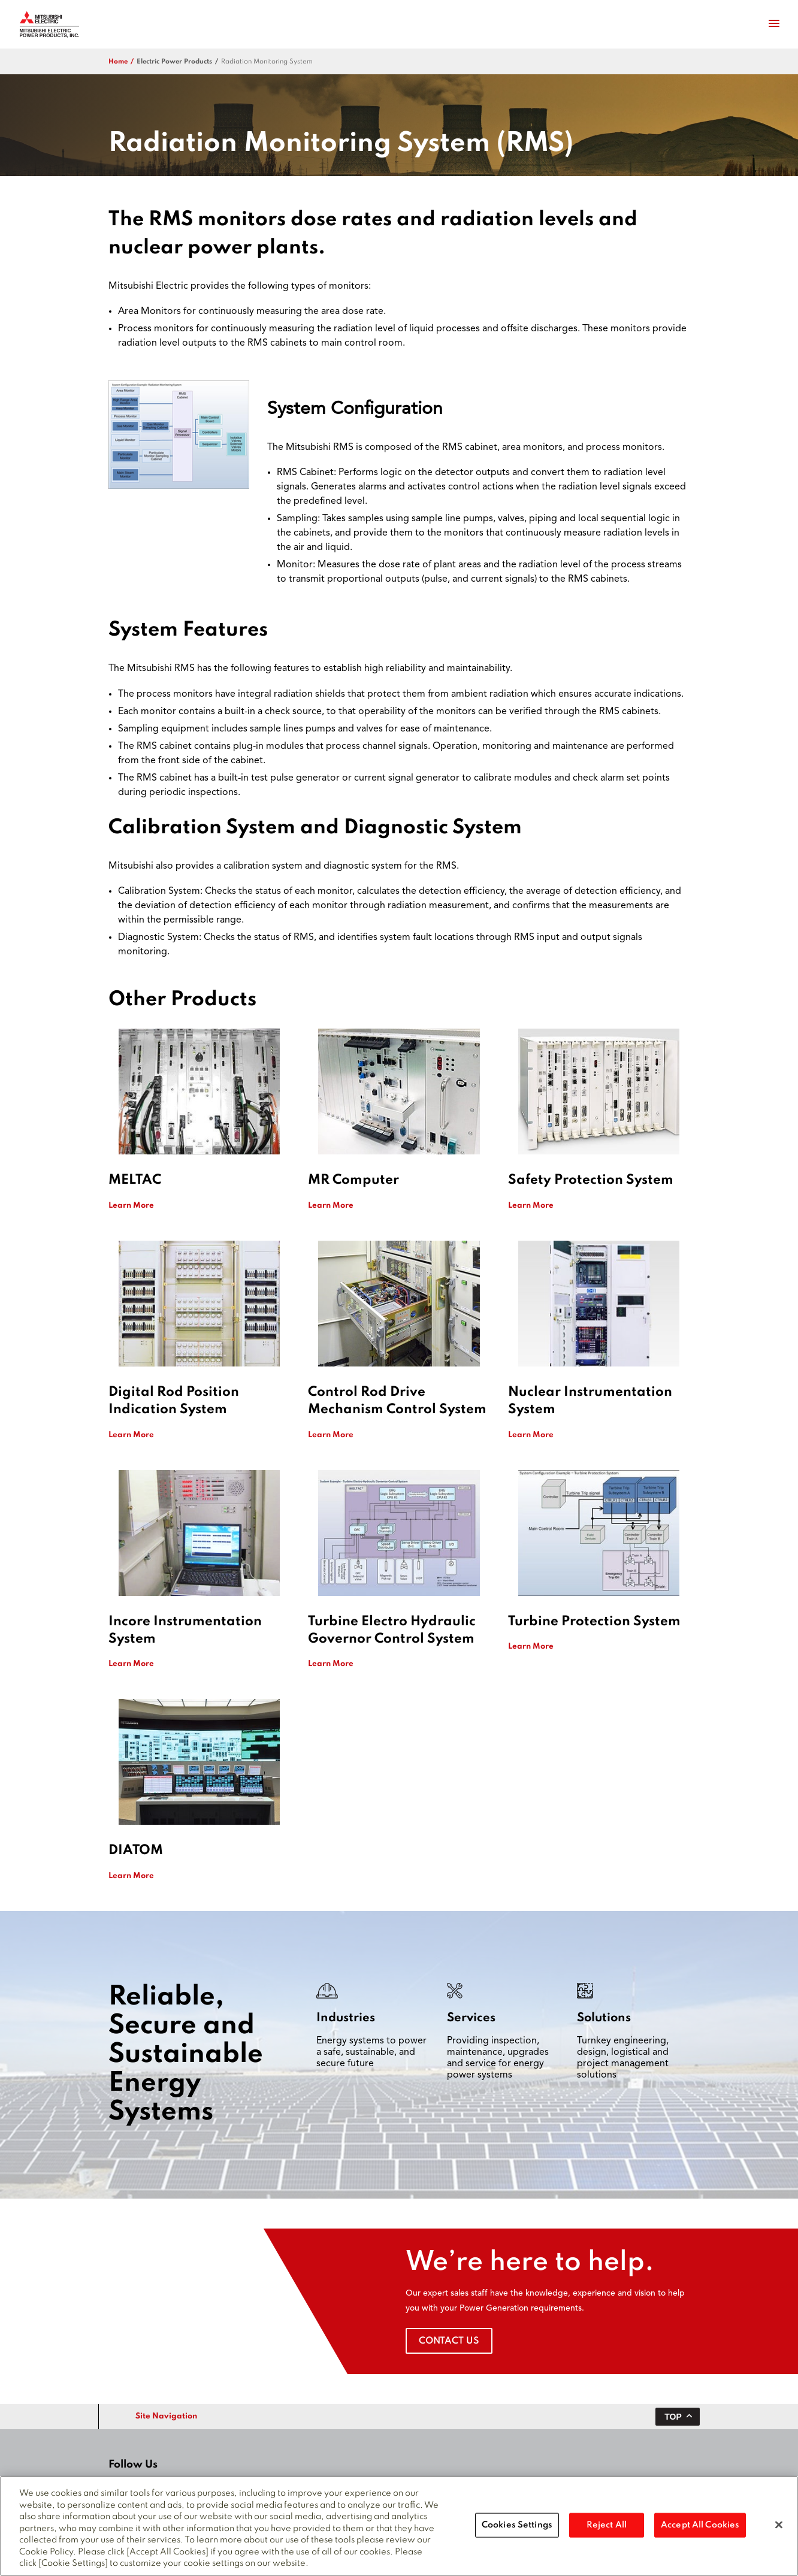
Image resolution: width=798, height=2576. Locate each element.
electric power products (174, 61)
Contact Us (449, 2341)
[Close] (779, 2528)
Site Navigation (166, 2416)
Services (471, 2018)
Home (118, 61)
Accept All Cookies (700, 2529)
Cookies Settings (517, 2529)
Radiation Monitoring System (267, 61)
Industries (345, 2018)
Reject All (607, 2529)
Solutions (604, 2018)
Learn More (131, 1206)
